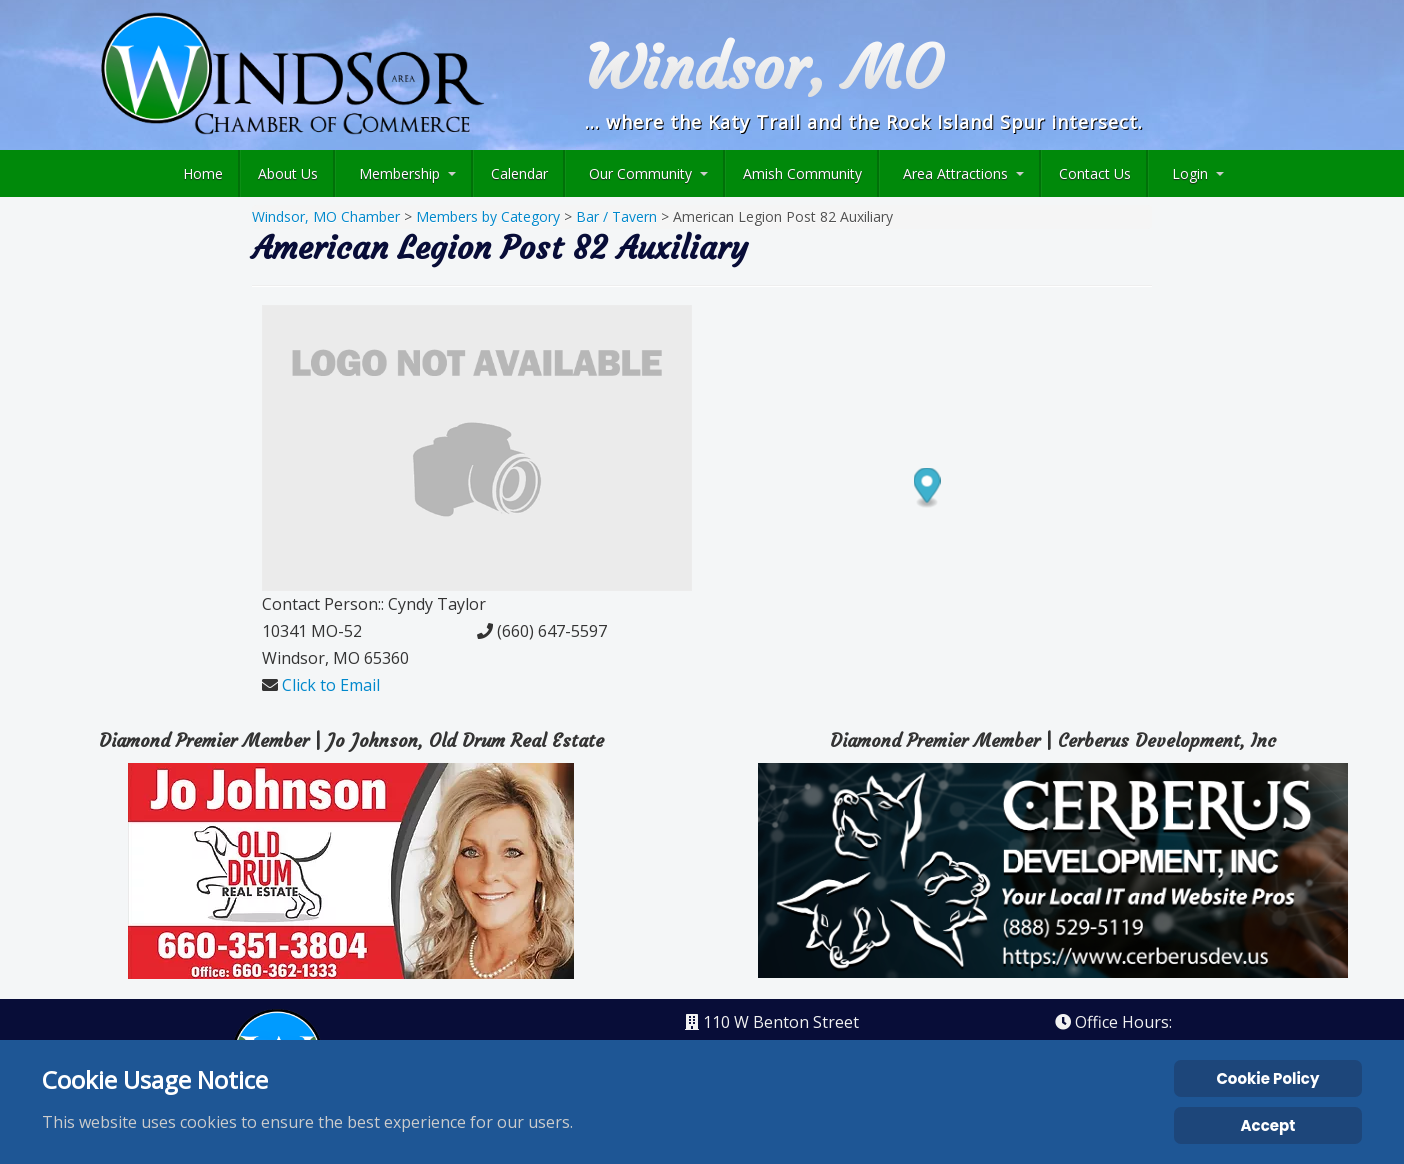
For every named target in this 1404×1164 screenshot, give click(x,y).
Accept (1268, 1125)
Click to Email (331, 685)
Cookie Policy (1267, 1078)
